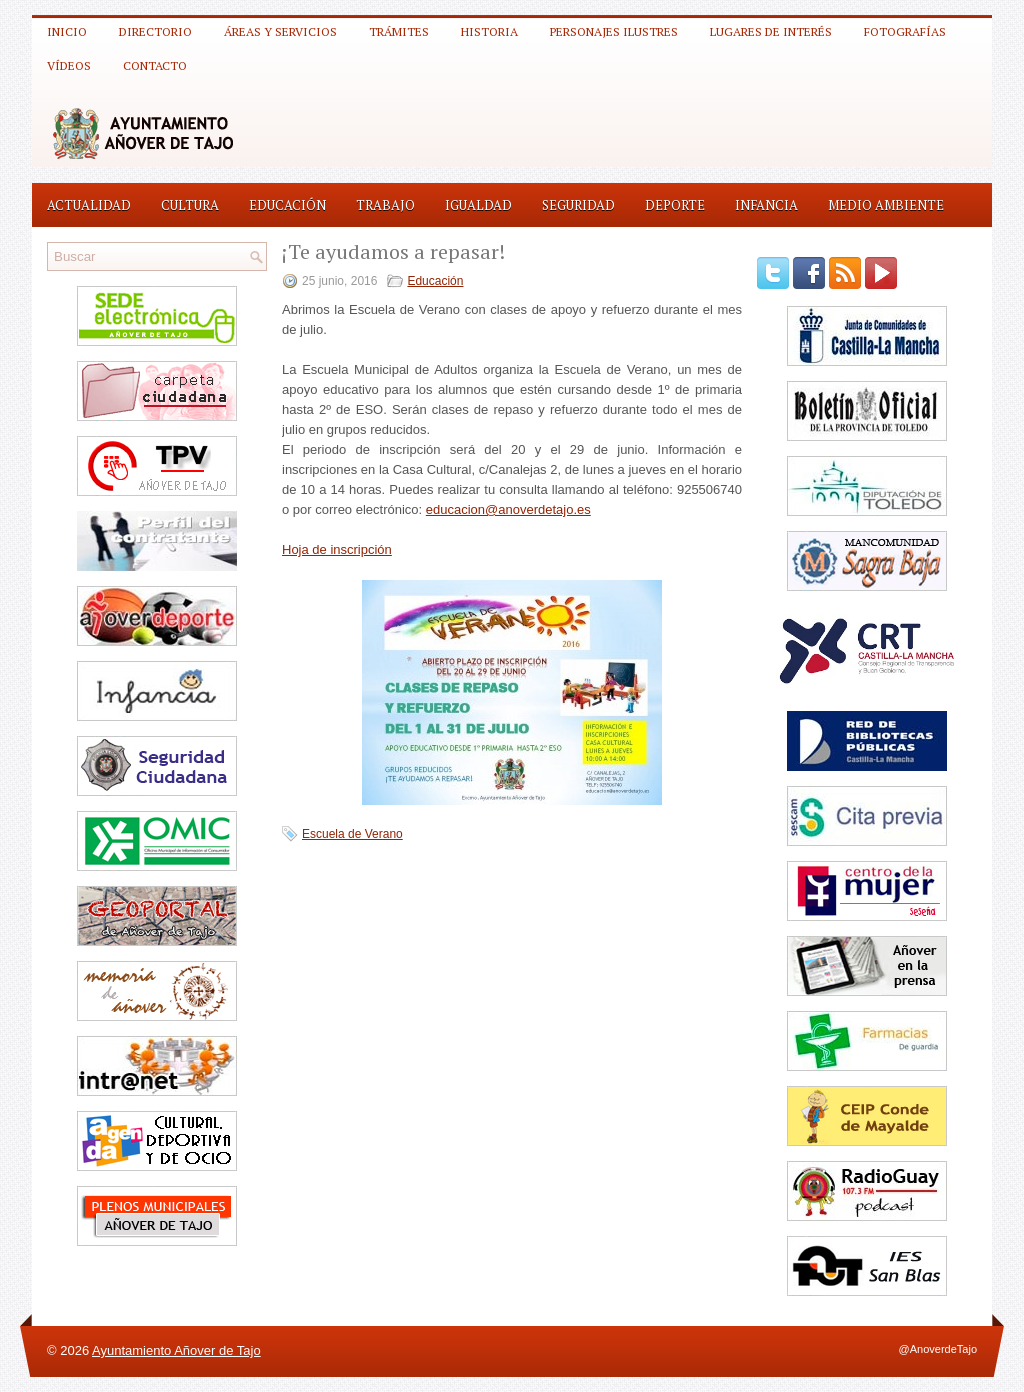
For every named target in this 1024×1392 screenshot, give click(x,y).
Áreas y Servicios (280, 31)
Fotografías (905, 31)
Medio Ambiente (886, 205)
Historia (489, 31)
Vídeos (69, 65)
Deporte (675, 205)
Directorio (155, 31)
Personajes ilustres (614, 31)
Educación (287, 205)
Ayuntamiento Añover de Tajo (176, 1350)
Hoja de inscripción (337, 549)
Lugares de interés (771, 31)
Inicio (67, 31)
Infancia (766, 205)
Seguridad (578, 205)
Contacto (155, 65)
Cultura (190, 205)
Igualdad (478, 205)
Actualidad (89, 205)
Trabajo (385, 205)
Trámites (399, 31)
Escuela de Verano (352, 834)
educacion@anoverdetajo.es (508, 509)
